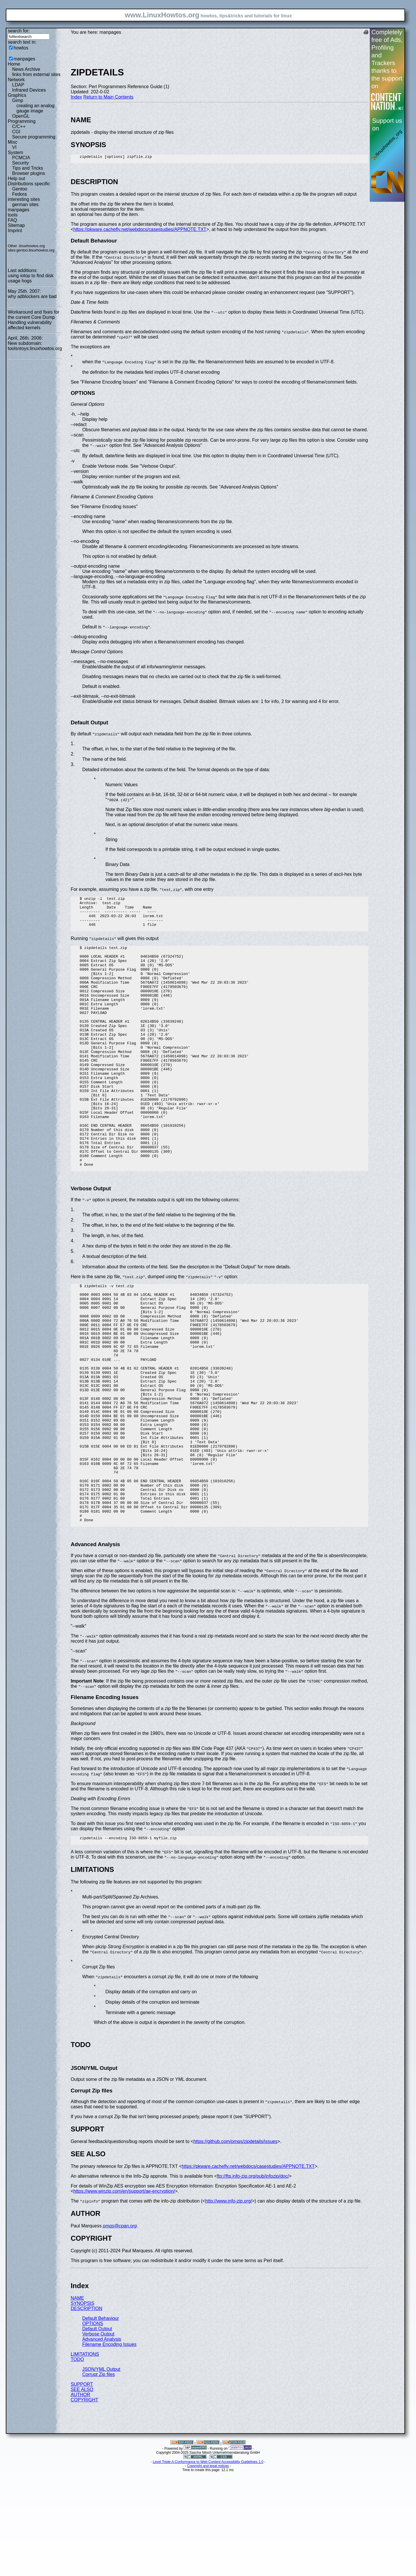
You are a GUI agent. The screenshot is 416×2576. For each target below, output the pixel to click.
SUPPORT (82, 2488)
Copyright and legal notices (208, 2570)
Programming (22, 121)
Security (20, 162)
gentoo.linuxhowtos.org (35, 250)
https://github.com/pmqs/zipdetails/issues (235, 2245)
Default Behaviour (100, 2422)
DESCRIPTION (86, 2412)
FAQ (12, 220)
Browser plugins (28, 173)
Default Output (97, 2432)
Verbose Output (98, 2438)
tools (13, 214)
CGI (16, 131)
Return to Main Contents (108, 97)
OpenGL (20, 116)
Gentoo (19, 188)
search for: (19, 30)
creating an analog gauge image (35, 108)
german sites (25, 204)
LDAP (18, 84)
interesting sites (24, 199)
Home (14, 64)
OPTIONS (92, 2427)
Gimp (17, 100)
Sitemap (16, 225)
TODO (77, 2463)
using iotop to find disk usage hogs (30, 278)
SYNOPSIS (82, 2407)
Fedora (19, 194)
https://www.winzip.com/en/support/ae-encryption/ (124, 2295)
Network (16, 79)
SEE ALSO (82, 2493)
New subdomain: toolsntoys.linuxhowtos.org (35, 346)
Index (76, 97)
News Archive (26, 69)
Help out (16, 178)
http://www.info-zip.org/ (228, 2305)
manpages (24, 58)
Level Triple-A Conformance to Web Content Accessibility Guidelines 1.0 (208, 2566)
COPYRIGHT (84, 2503)
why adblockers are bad (32, 296)
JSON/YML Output (101, 2473)
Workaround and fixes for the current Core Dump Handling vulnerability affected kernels (33, 320)
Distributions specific (29, 183)
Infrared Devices (29, 90)
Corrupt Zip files (98, 2478)
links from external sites (36, 74)
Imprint (15, 230)
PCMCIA (21, 157)
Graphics (17, 95)
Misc (12, 142)
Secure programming (33, 136)
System (15, 152)
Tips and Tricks (27, 168)
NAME (77, 2402)
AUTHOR (80, 2498)
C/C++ (18, 126)
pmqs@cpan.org (120, 2329)
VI (14, 147)
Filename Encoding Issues (109, 2448)
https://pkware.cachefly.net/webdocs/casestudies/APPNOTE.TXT (139, 231)
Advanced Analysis (101, 2443)
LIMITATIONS (85, 2458)
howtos (21, 47)
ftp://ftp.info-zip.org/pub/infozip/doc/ (253, 2280)
